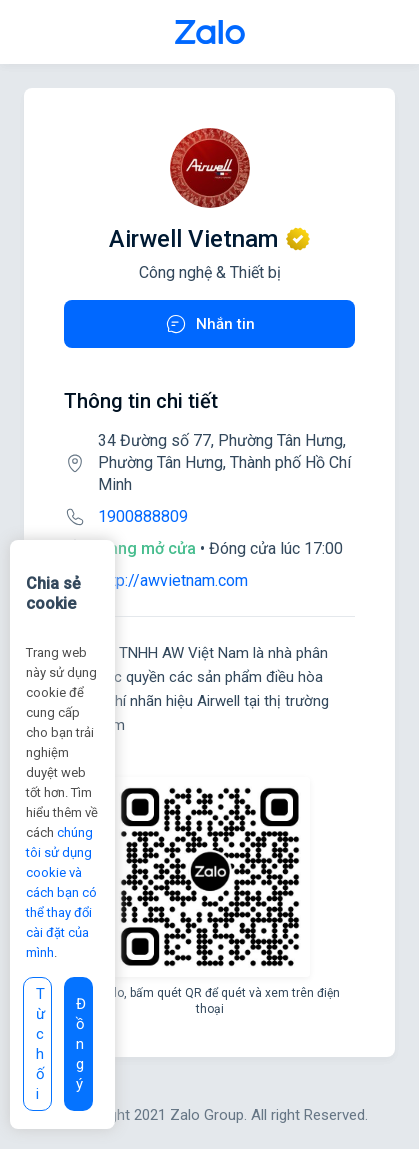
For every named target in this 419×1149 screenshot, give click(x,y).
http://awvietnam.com (173, 580)
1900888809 (143, 516)
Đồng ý (81, 1044)
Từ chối (40, 1044)
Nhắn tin (209, 324)
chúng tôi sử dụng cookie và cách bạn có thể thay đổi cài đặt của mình (61, 892)
